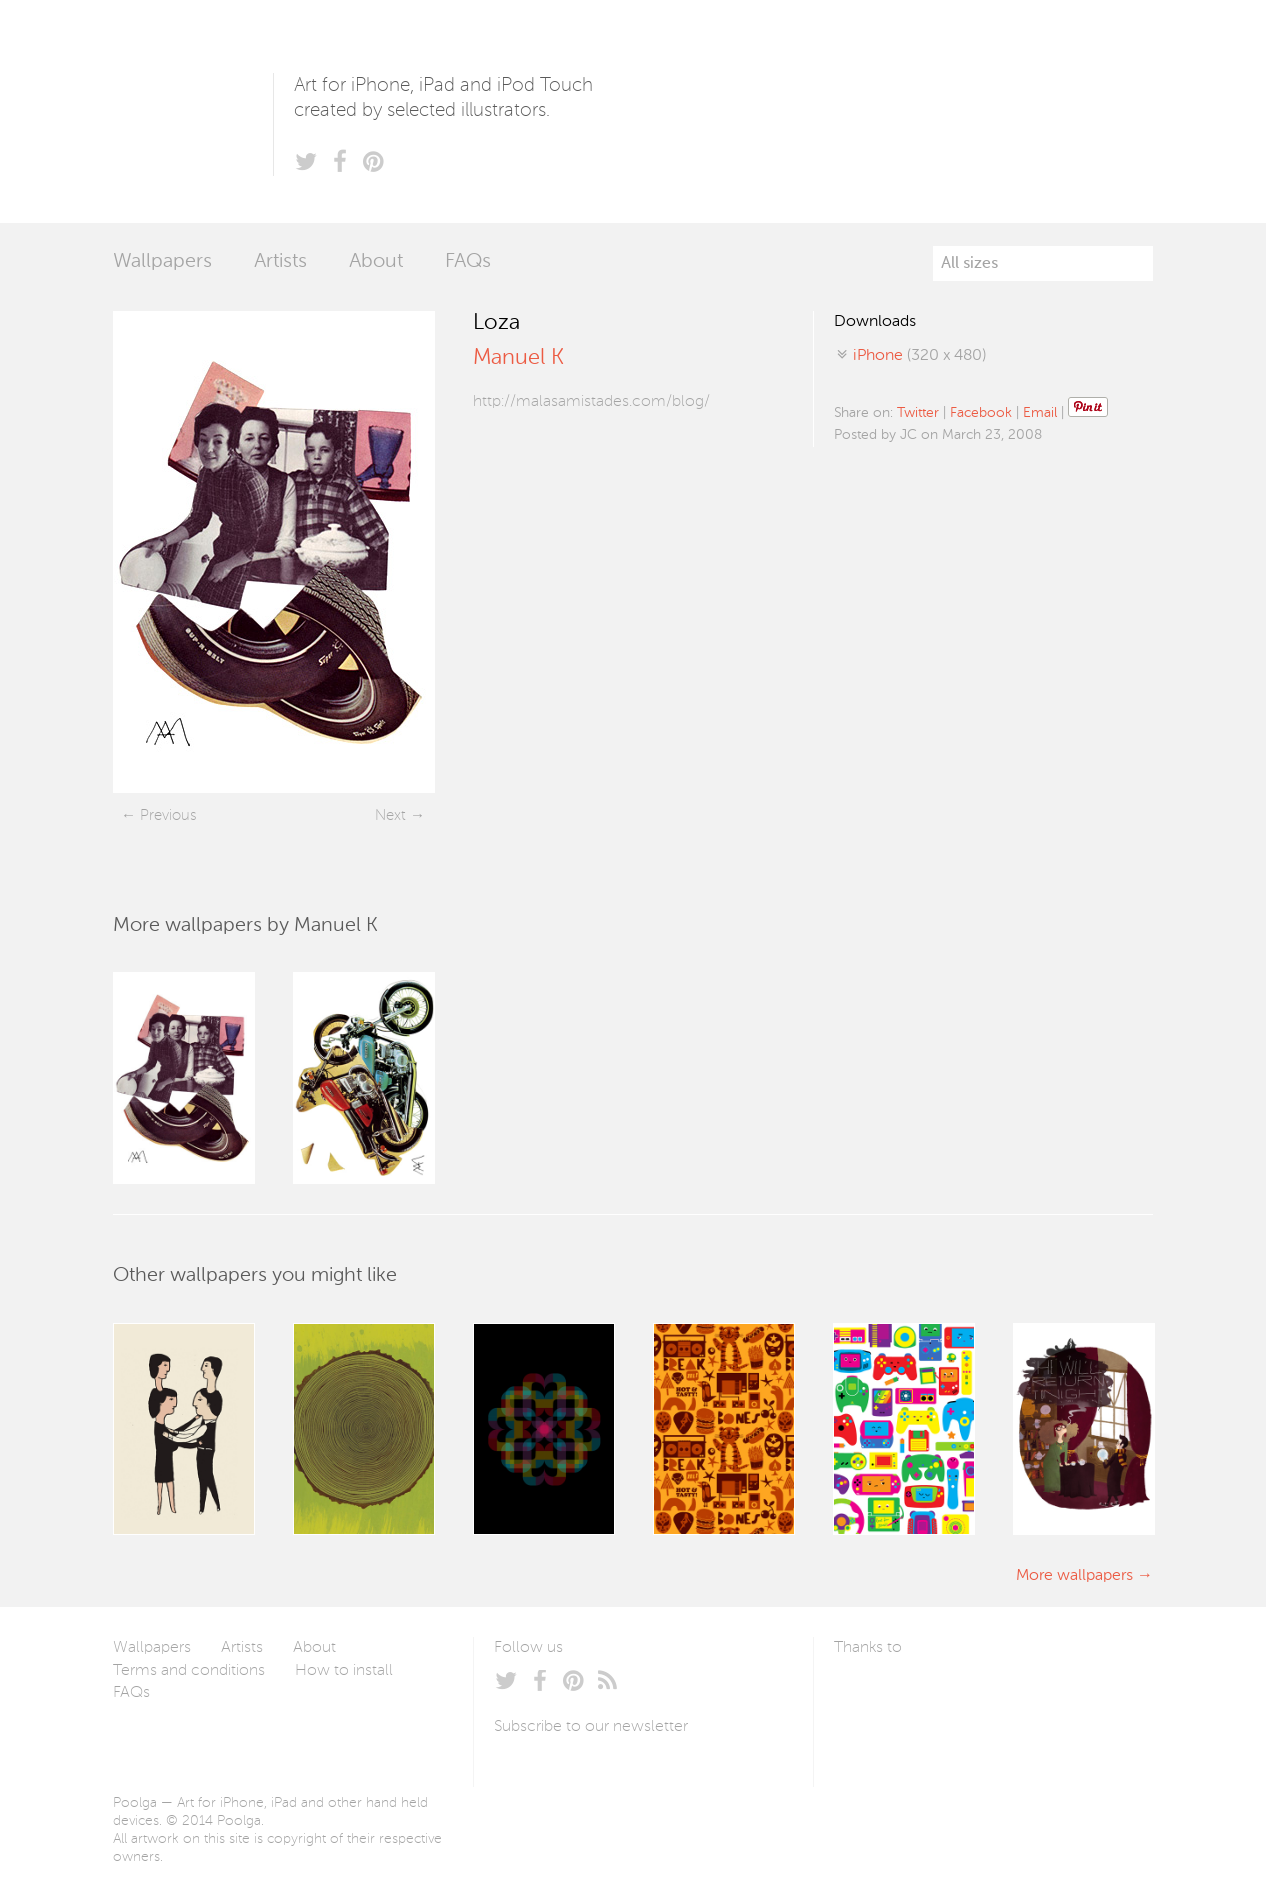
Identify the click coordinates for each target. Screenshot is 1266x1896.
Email (1040, 413)
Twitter (918, 413)
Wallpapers (162, 262)
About (376, 262)
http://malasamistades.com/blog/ (591, 402)
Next (390, 815)
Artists (280, 262)
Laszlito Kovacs (869, 1695)
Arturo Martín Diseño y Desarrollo (939, 1695)
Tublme (1021, 1695)
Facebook (981, 413)
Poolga (193, 111)
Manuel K (518, 358)
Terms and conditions (189, 1671)
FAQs (468, 262)
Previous (168, 815)
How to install (344, 1671)
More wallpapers (1074, 1576)
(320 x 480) (919, 356)
